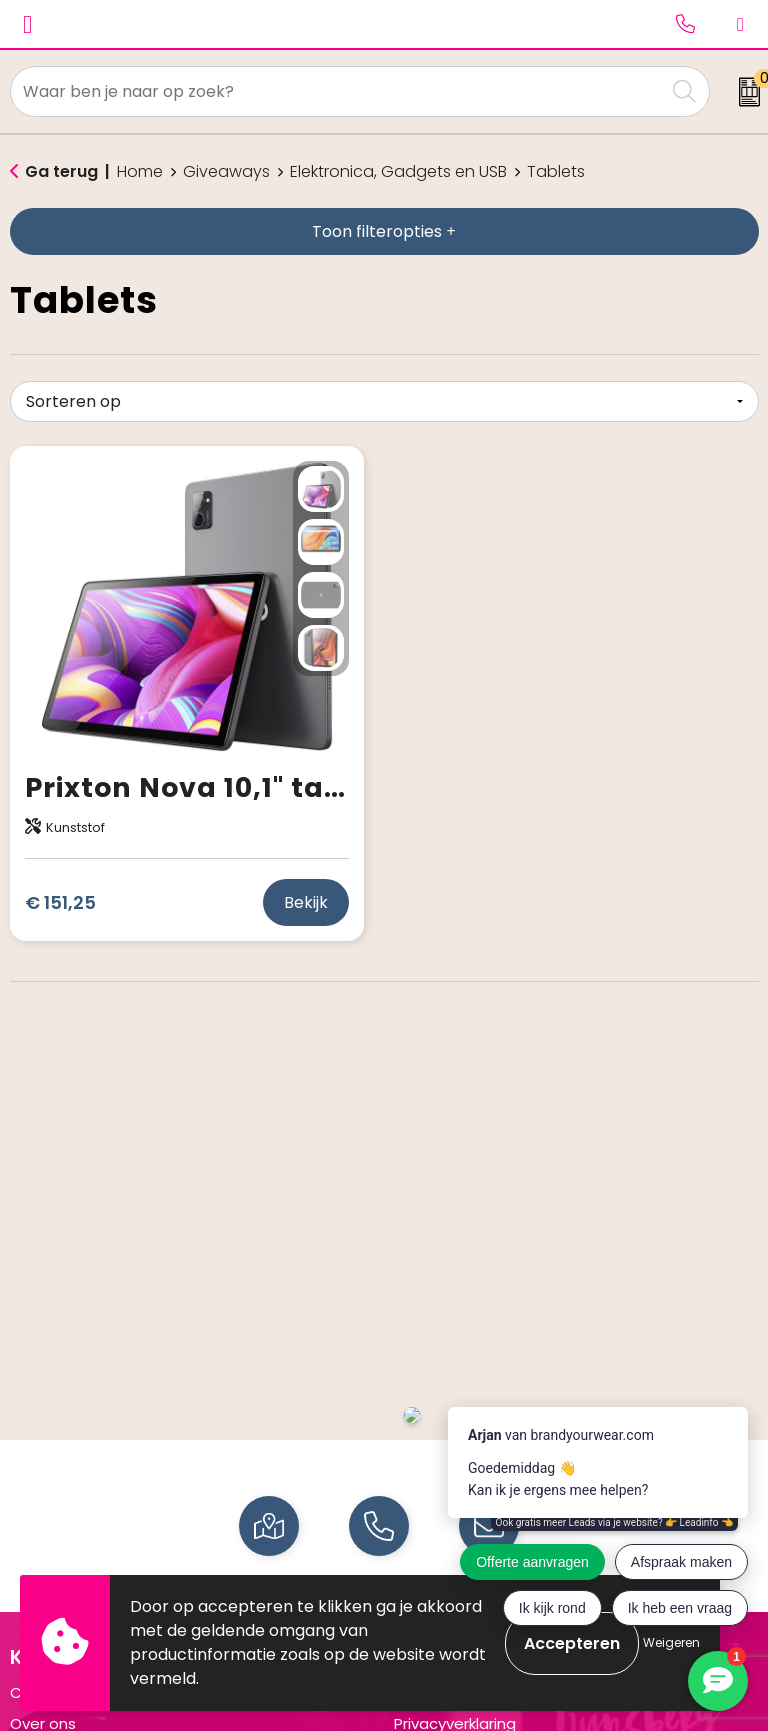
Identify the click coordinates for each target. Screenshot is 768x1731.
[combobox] (338, 91)
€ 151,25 (60, 902)
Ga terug (61, 171)
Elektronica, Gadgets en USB (398, 172)
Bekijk (306, 902)
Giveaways (226, 172)
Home (140, 172)
